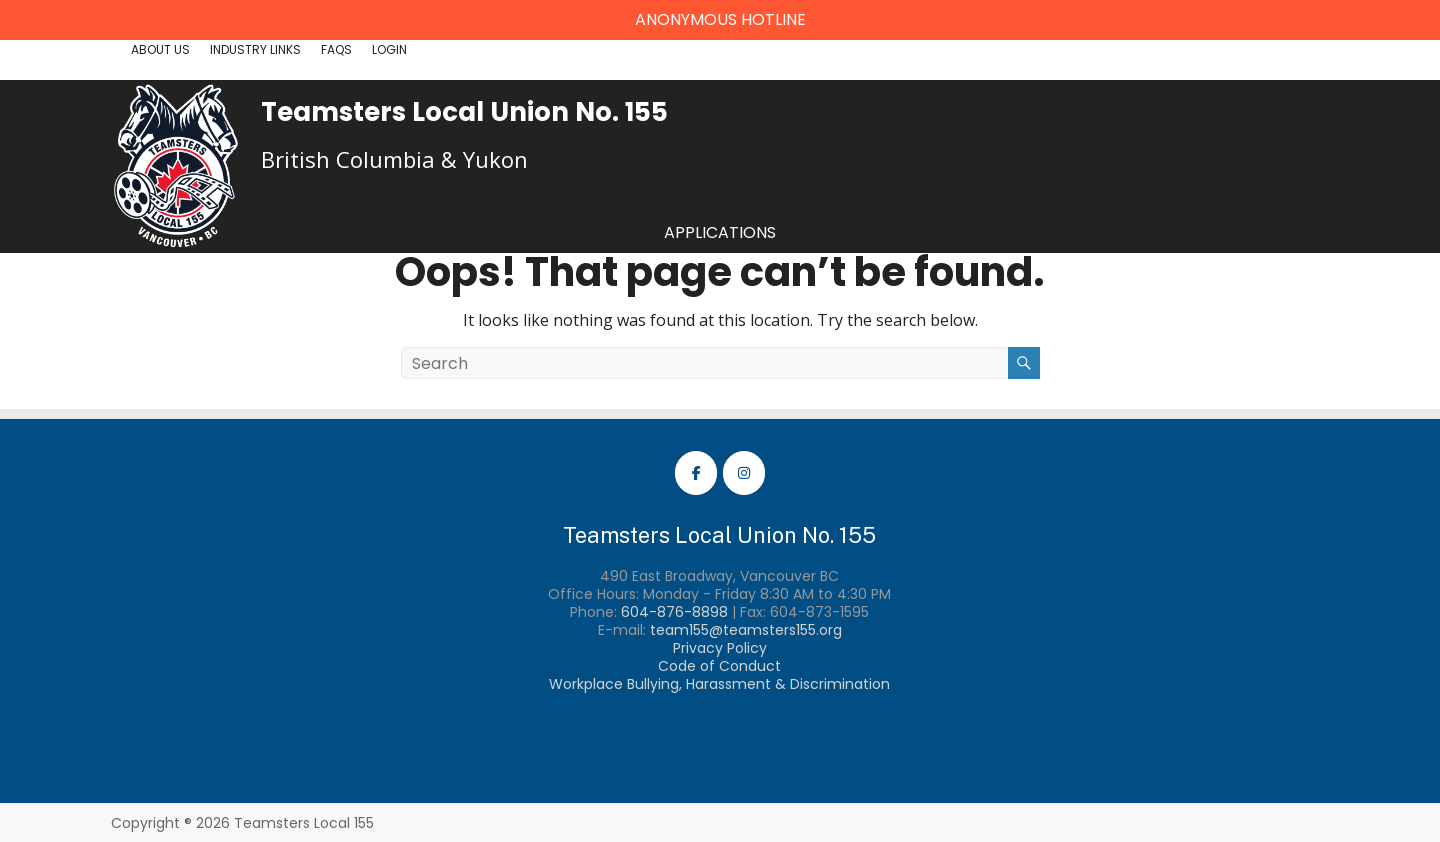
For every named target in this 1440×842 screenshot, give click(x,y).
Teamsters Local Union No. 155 (464, 112)
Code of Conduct (719, 666)
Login (389, 49)
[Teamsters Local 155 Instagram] (744, 473)
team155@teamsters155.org (746, 630)
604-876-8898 (674, 612)
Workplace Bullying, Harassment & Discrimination (719, 684)
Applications (720, 232)
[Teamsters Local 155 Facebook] (696, 473)
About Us (160, 49)
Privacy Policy (720, 648)
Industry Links (255, 49)
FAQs (336, 49)
